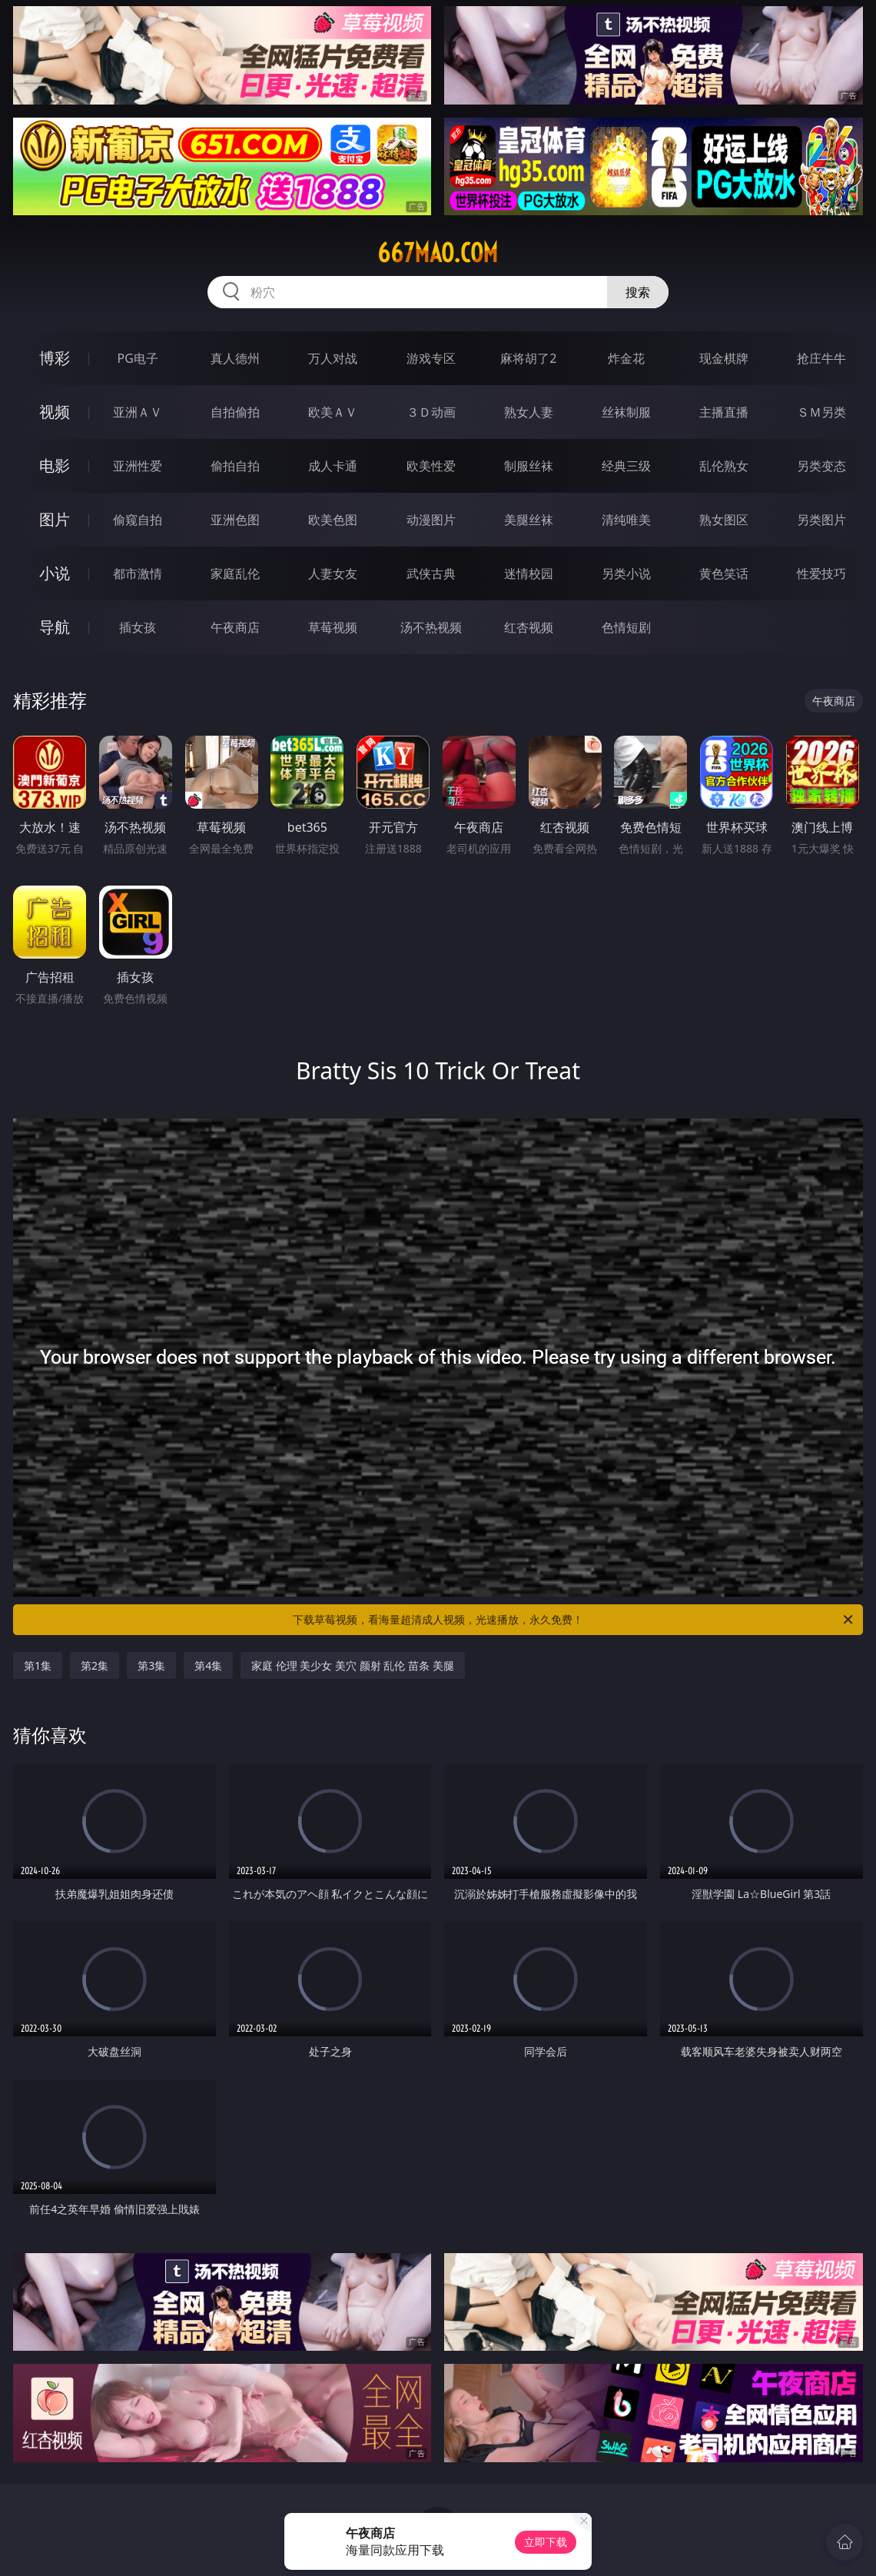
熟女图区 (723, 519)
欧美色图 (332, 519)
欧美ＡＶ (332, 412)
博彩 (54, 357)
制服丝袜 (528, 465)
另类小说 (626, 573)
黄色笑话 (723, 573)
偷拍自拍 (235, 465)
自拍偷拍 (235, 412)
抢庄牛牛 (821, 358)
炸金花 (626, 358)
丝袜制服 (626, 412)
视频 (54, 411)
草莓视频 (332, 627)
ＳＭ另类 (821, 412)
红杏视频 (528, 627)
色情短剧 (626, 627)
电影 (54, 465)
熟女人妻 (528, 412)
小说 (54, 573)
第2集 (94, 1665)
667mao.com (437, 253)
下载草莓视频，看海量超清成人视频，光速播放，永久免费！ (574, 1619)
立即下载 (545, 2541)
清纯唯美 (626, 519)
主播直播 (723, 412)
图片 (54, 519)
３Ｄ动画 (431, 412)
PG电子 (137, 358)
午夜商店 (235, 627)
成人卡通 (332, 465)
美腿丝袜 (528, 519)
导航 (54, 627)
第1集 (37, 1665)
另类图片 (821, 519)
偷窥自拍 (137, 519)
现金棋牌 (723, 358)
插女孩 (137, 627)
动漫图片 (431, 519)
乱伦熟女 (723, 465)
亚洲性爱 (137, 465)
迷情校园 (528, 573)
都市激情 (137, 573)
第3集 (151, 1665)
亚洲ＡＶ (137, 412)
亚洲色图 (235, 519)
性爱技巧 (821, 573)
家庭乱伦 (235, 573)
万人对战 (332, 358)
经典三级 (626, 465)
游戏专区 (431, 358)
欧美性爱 (431, 465)
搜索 (637, 292)
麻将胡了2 (528, 358)
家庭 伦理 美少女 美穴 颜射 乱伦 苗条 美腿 (352, 1665)
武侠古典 (431, 573)
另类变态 (821, 465)
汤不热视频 (431, 627)
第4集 (208, 1665)
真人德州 (235, 358)
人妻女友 (332, 573)
